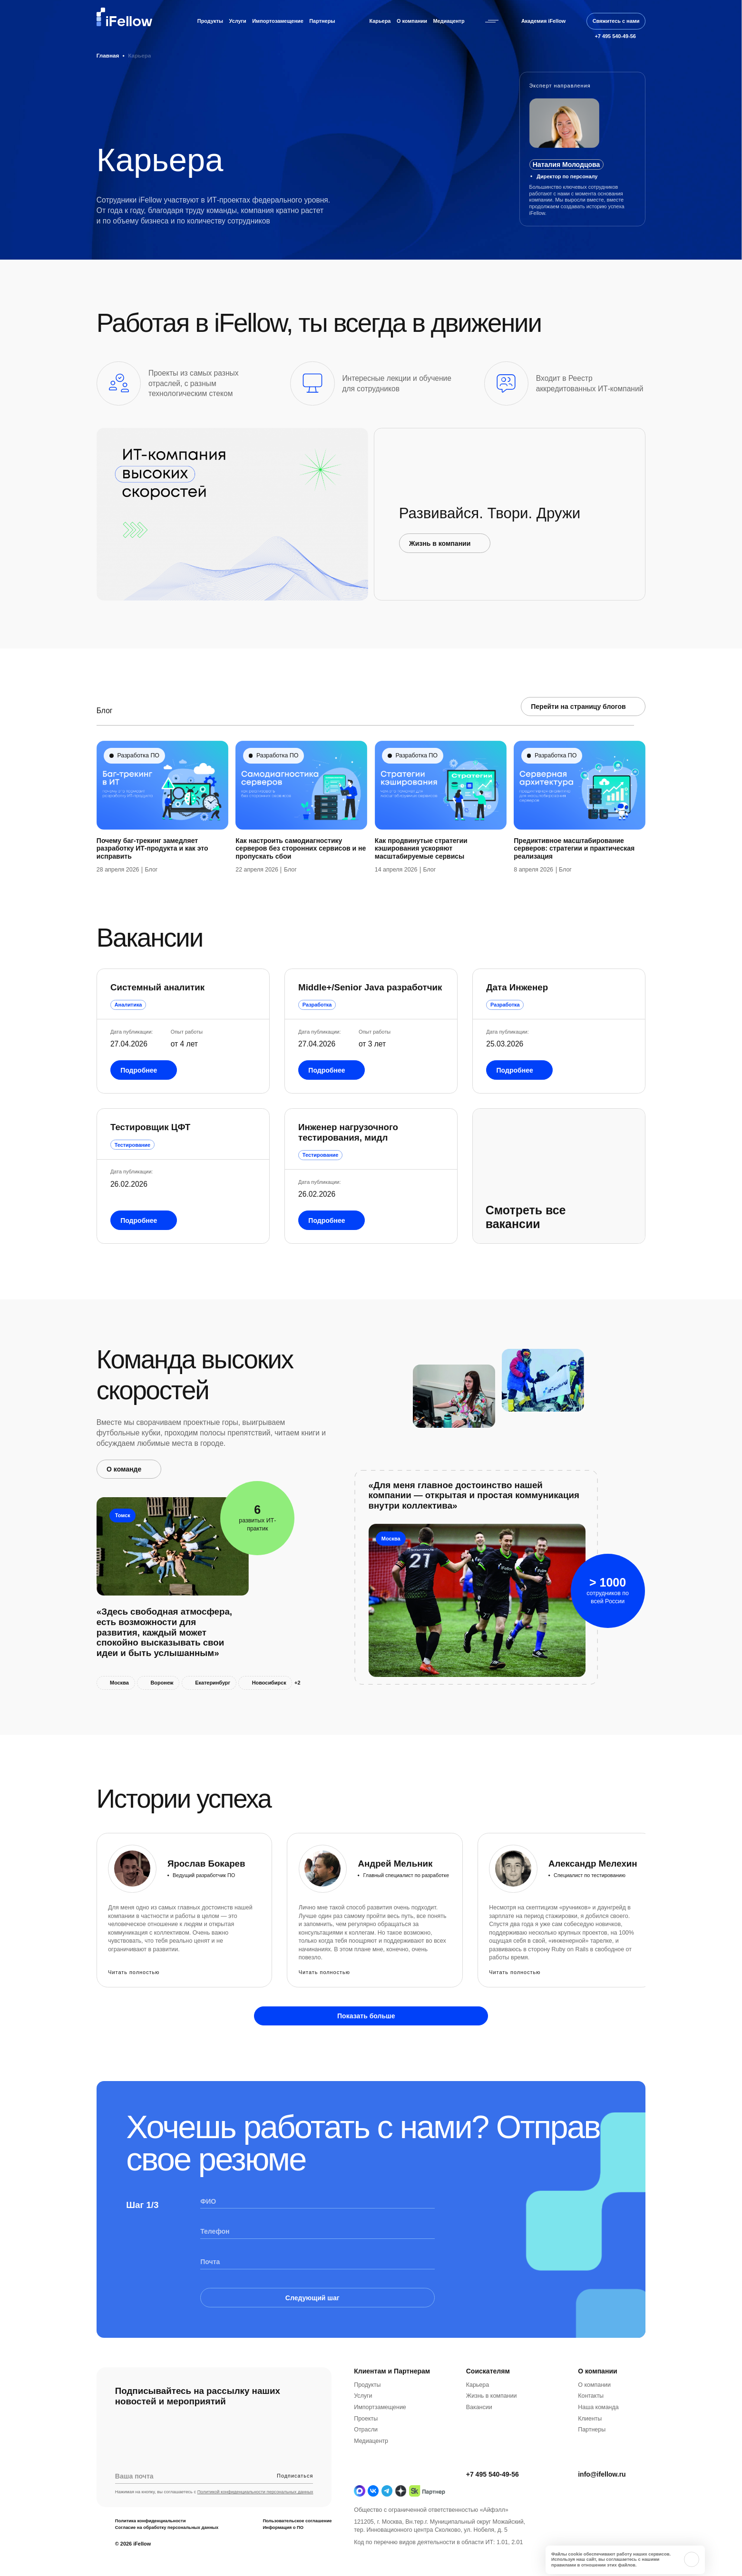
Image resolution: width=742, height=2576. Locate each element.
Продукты (210, 21)
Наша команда (598, 2444)
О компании (412, 21)
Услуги (237, 21)
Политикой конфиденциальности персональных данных (255, 2529)
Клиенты (590, 2455)
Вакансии (479, 2444)
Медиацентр (448, 21)
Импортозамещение (277, 21)
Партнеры (322, 21)
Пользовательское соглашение (297, 2558)
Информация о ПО (283, 2564)
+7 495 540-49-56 (492, 2511)
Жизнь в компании (491, 2433)
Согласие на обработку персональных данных (166, 2564)
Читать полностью (133, 1972)
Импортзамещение (380, 2444)
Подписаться (295, 2513)
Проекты (366, 2455)
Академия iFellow (543, 21)
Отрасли (366, 2466)
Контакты (591, 2433)
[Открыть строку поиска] (576, 21)
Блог (151, 906)
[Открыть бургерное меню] (491, 21)
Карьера (380, 21)
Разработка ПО (138, 792)
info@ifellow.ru (601, 2511)
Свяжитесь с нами (616, 21)
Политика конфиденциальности (150, 2558)
